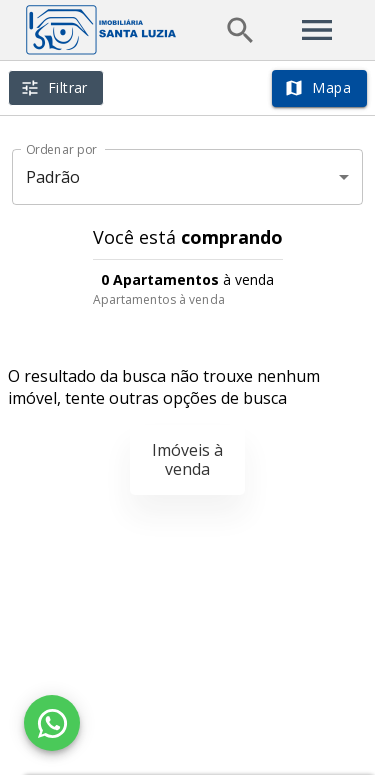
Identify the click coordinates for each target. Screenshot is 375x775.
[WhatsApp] (52, 723)
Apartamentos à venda (159, 299)
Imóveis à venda (187, 459)
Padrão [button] (53, 177)
